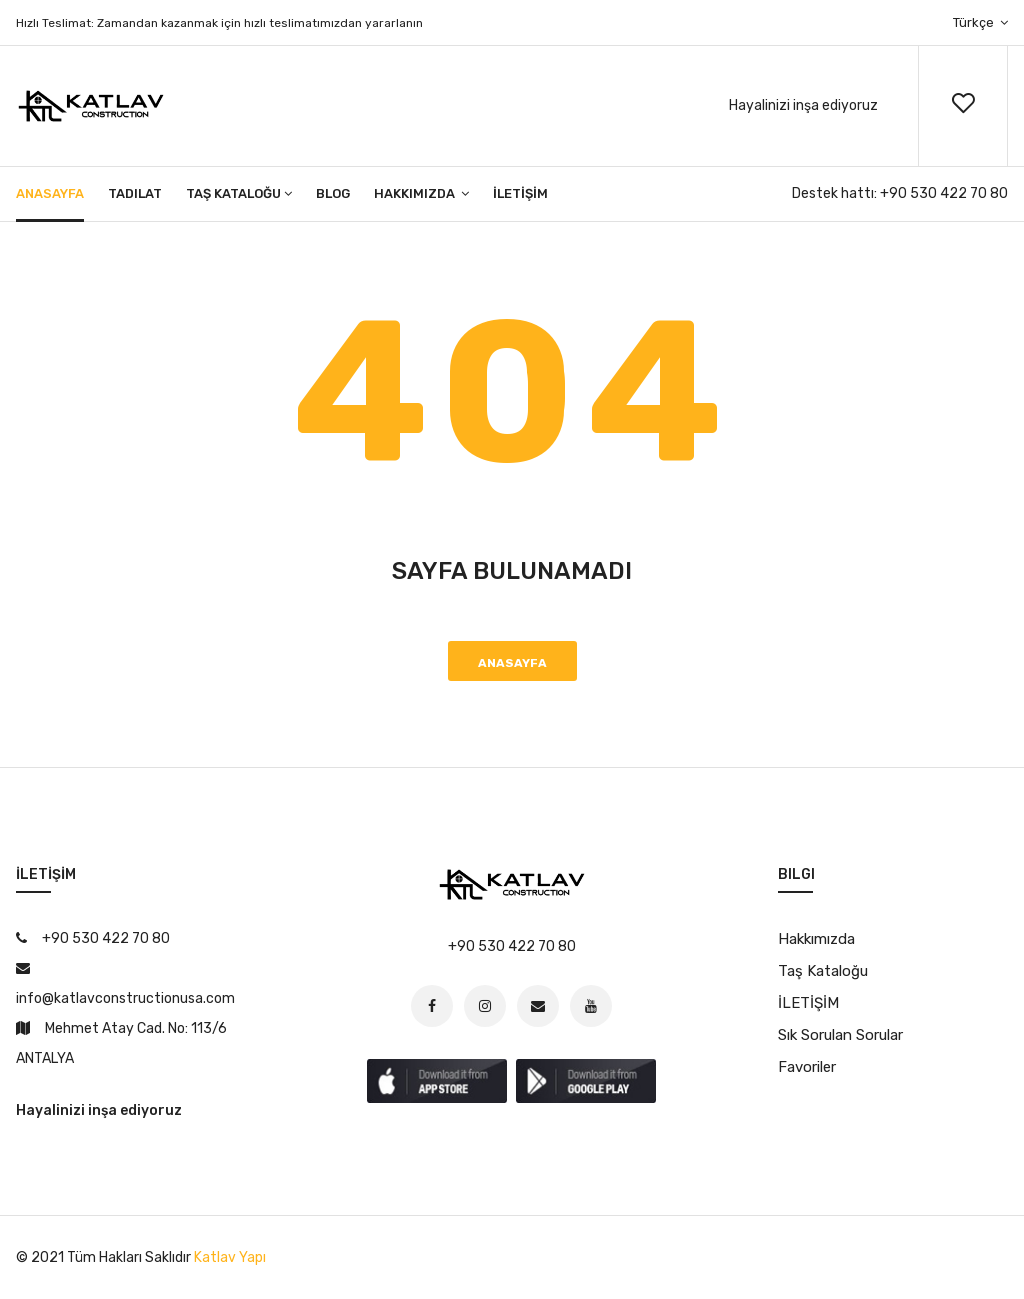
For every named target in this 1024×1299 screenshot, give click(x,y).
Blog (333, 193)
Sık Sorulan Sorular (840, 1035)
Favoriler (807, 1067)
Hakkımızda (421, 193)
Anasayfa (50, 193)
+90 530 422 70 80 (944, 193)
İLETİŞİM (520, 193)
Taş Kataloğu (239, 193)
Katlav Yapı (230, 1257)
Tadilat (135, 193)
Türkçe (980, 22)
